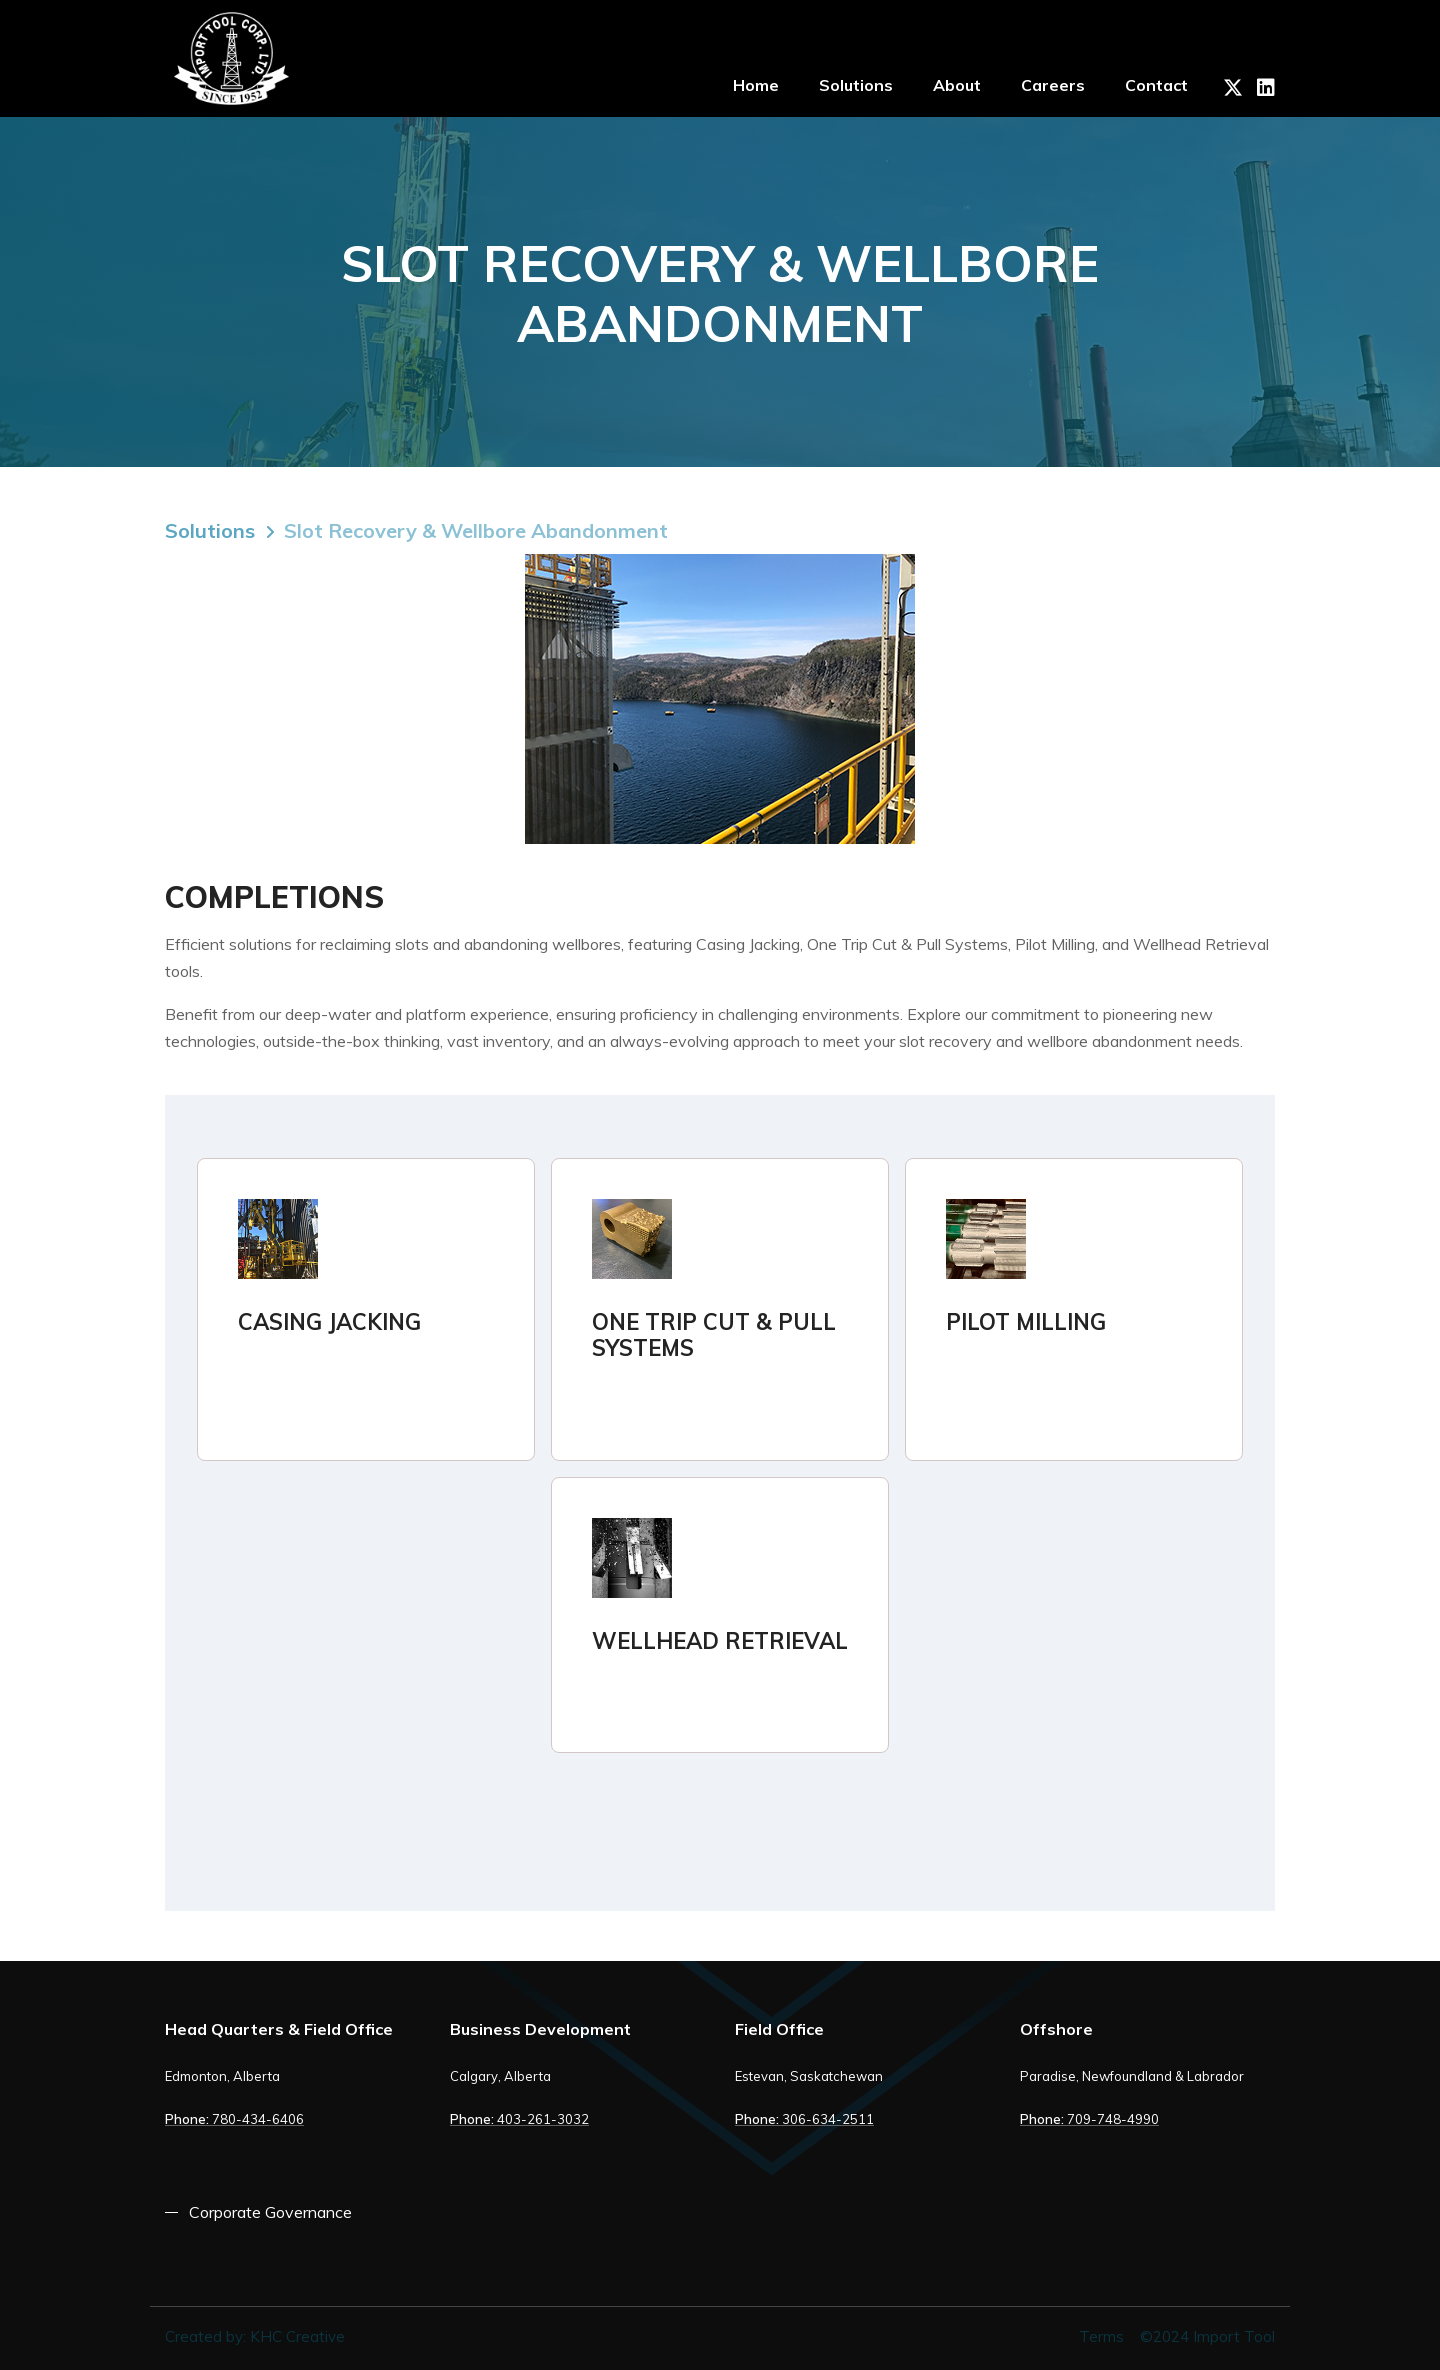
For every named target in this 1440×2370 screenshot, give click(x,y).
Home (756, 85)
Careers (1053, 85)
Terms (1101, 2336)
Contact (1156, 85)
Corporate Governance (270, 2212)
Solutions (856, 85)
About (957, 85)
